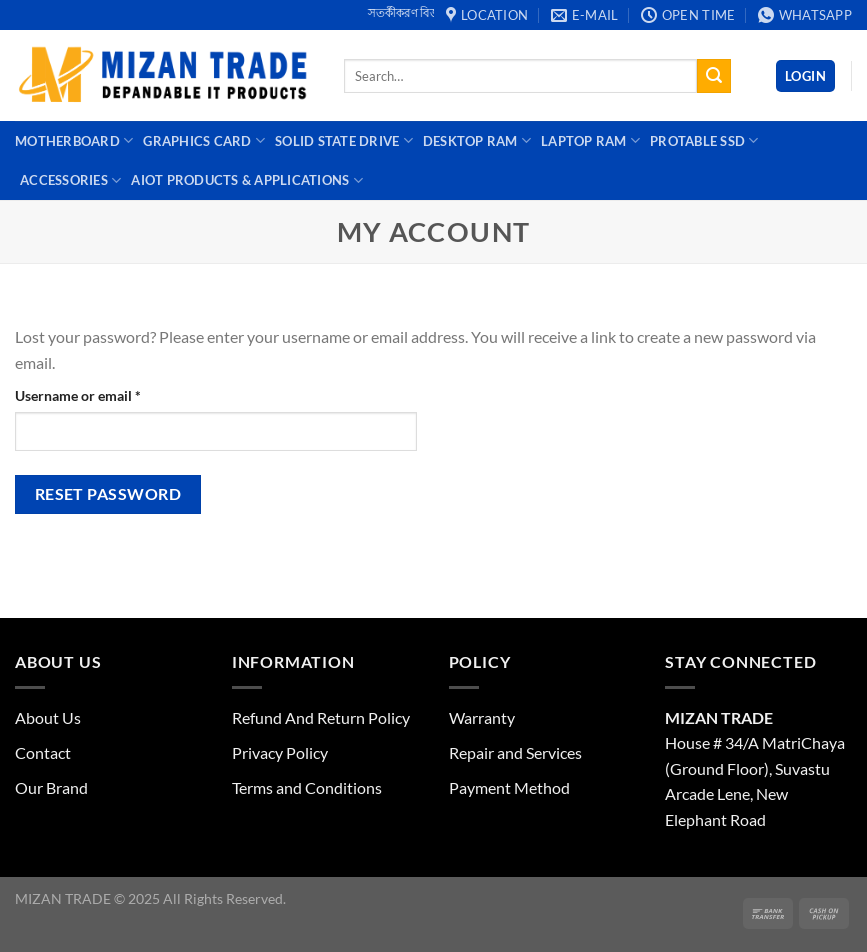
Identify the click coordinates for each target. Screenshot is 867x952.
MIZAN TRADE (719, 717)
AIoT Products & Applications (247, 180)
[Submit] (714, 76)
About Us (48, 717)
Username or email (106, 394)
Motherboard (74, 140)
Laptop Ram (590, 140)
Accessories (70, 180)
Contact (43, 752)
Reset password (108, 494)
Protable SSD (704, 140)
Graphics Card (204, 140)
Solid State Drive (344, 140)
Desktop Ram (477, 140)
